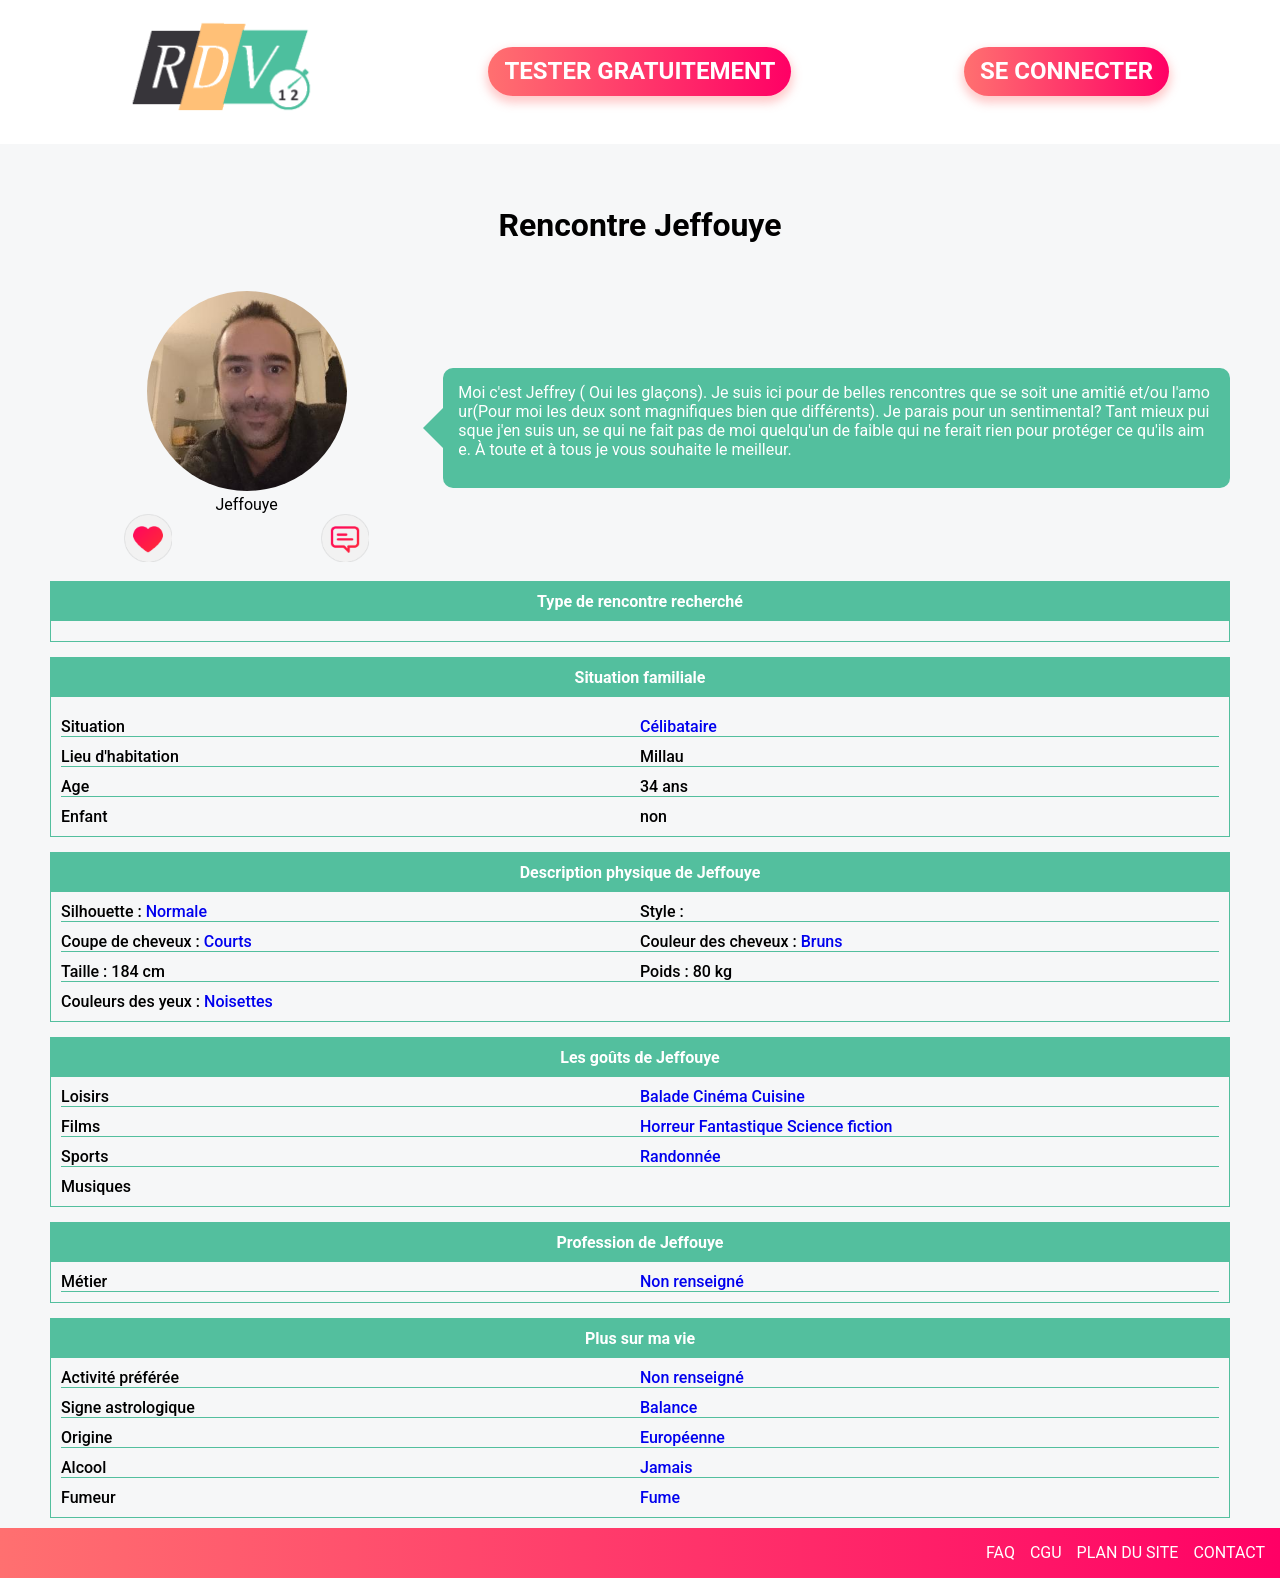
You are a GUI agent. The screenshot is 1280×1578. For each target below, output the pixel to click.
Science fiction (840, 1126)
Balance (668, 1407)
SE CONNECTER (1066, 72)
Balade (664, 1096)
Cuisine (778, 1096)
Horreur (667, 1126)
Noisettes (238, 1001)
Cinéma (720, 1096)
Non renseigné (692, 1281)
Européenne (682, 1437)
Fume (660, 1497)
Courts (228, 941)
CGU (1046, 1552)
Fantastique (741, 1126)
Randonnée (680, 1156)
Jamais (666, 1467)
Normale (176, 911)
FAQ (1000, 1552)
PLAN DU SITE (1128, 1552)
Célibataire (678, 726)
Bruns (822, 941)
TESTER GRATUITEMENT (639, 72)
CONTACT (1229, 1552)
